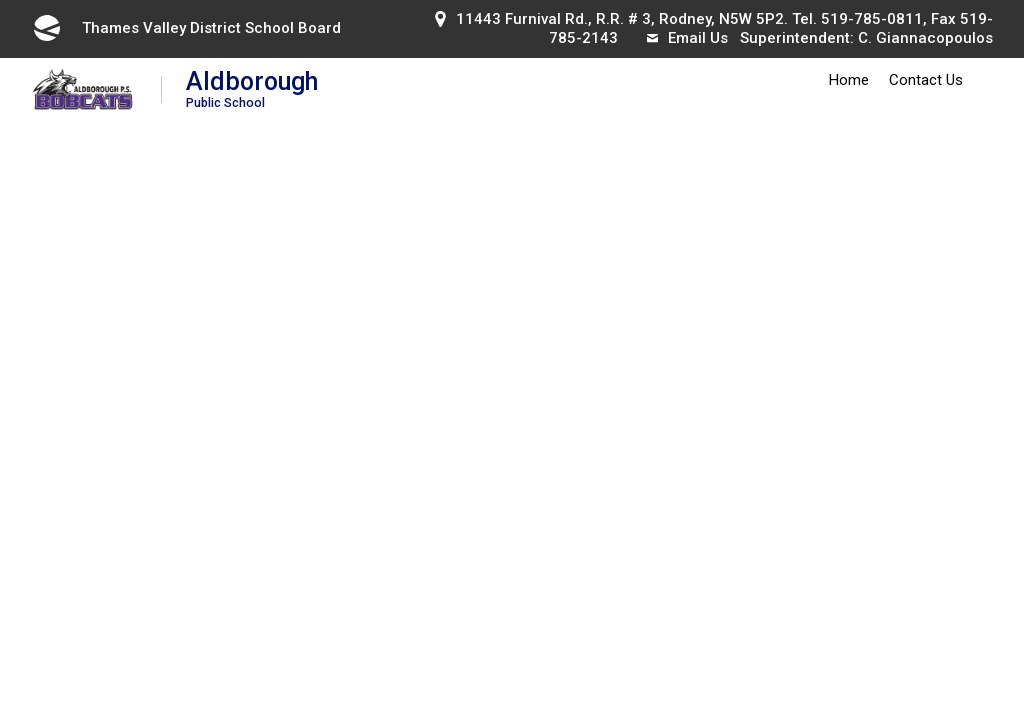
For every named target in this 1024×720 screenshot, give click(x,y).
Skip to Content (0, 0)
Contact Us (926, 80)
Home (849, 80)
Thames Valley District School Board (186, 28)
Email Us (687, 38)
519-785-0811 (872, 19)
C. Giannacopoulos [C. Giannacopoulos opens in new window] (925, 38)
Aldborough (252, 88)
